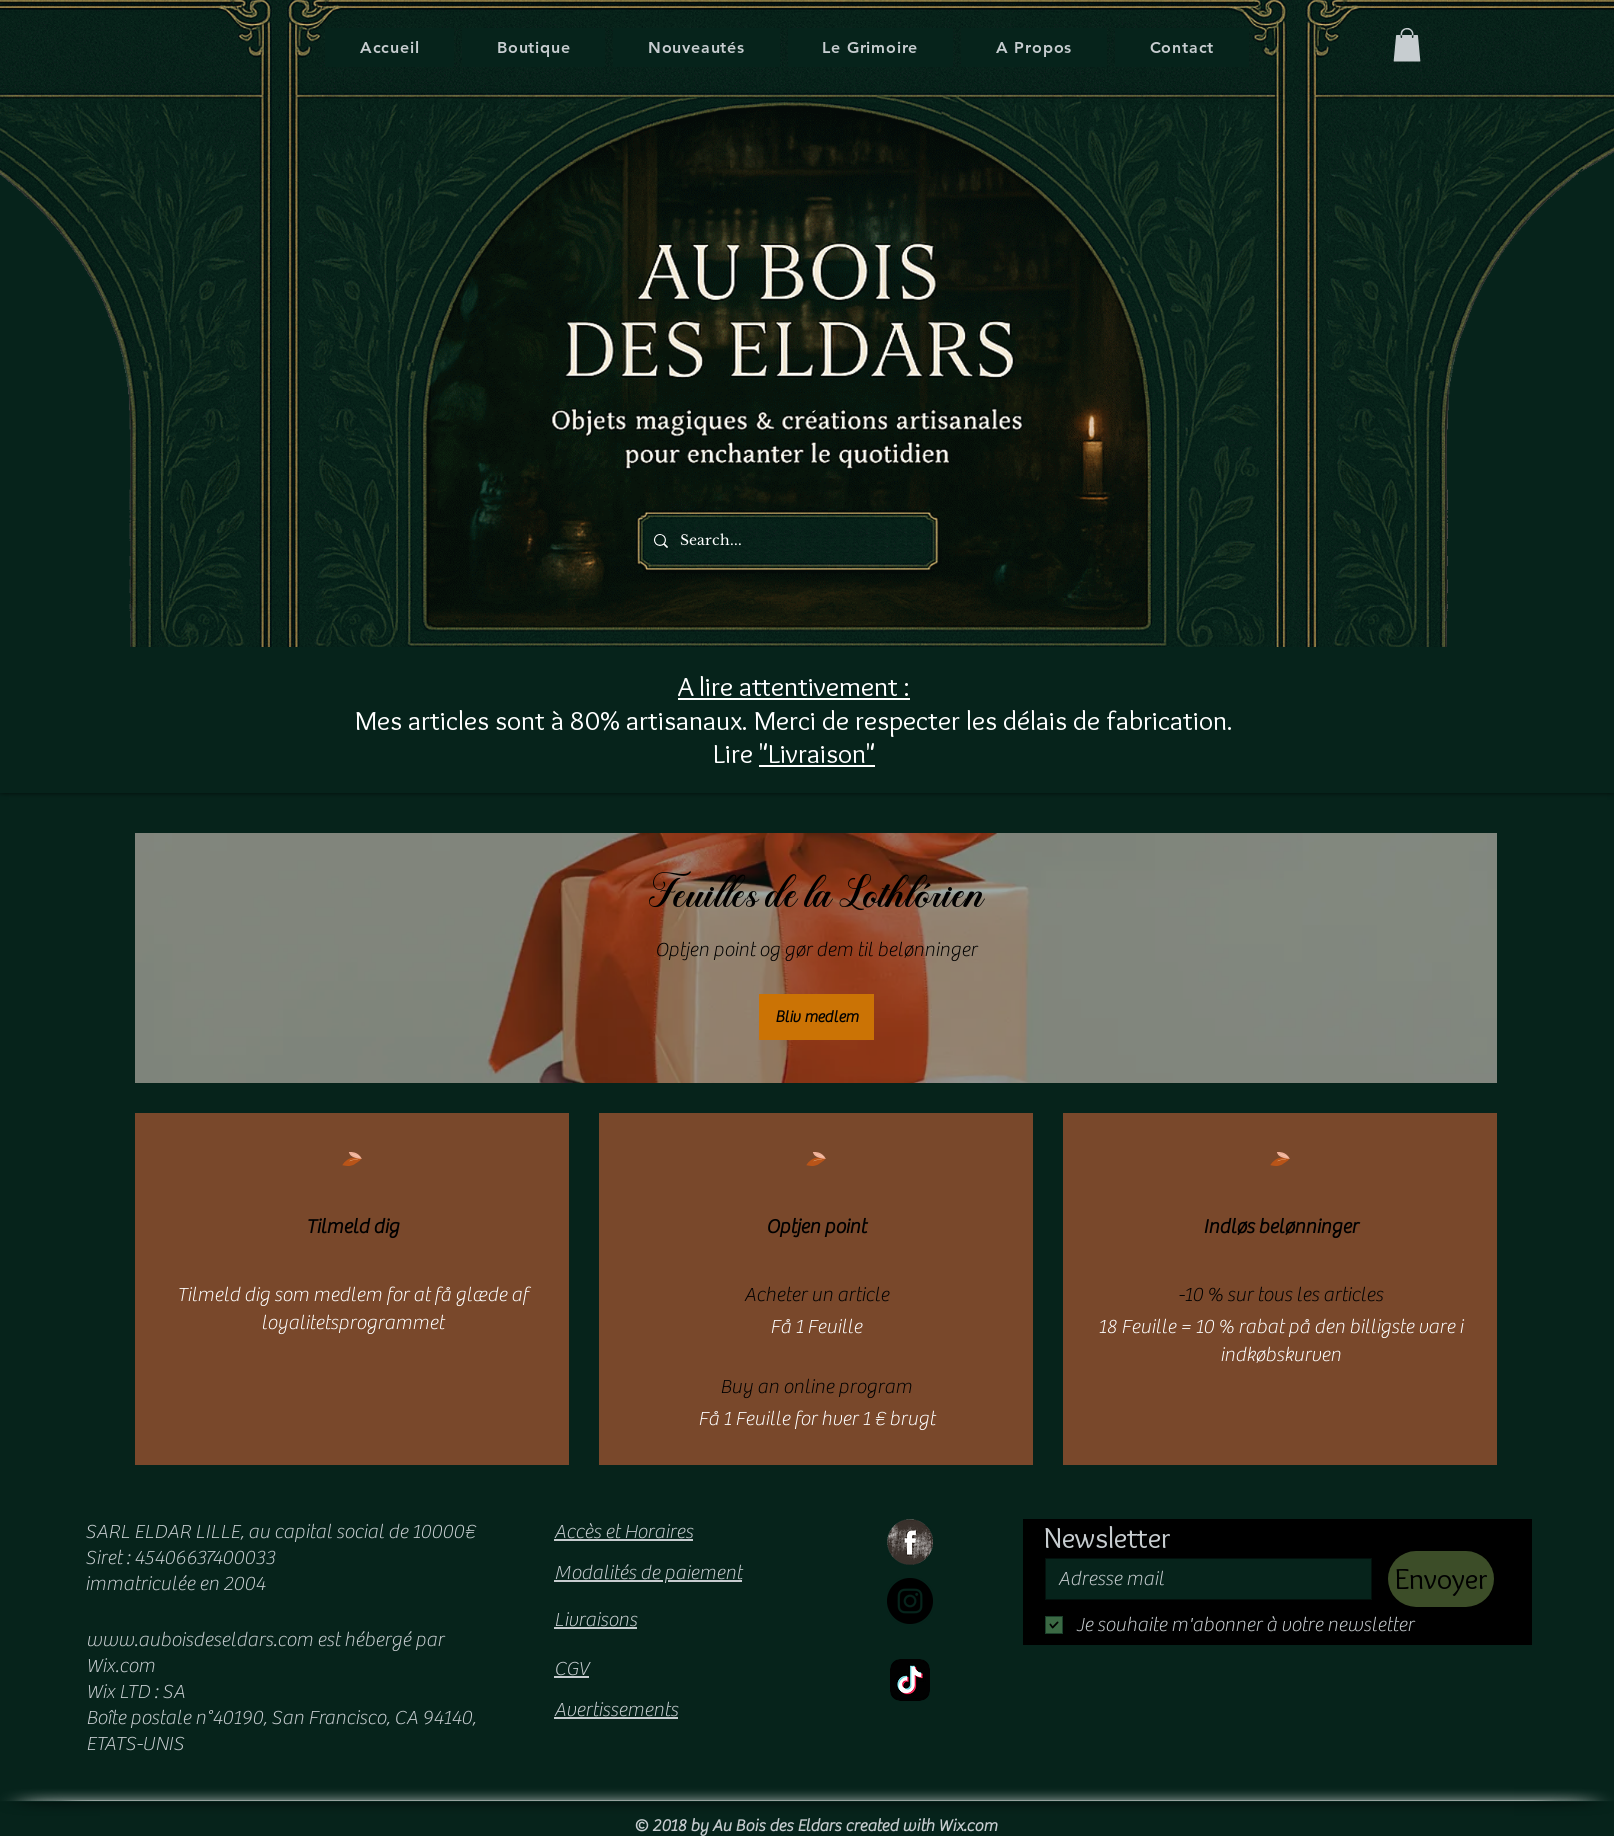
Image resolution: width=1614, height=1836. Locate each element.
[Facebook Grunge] (910, 1542)
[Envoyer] (1441, 1579)
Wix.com (967, 1826)
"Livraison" (817, 753)
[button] (1407, 44)
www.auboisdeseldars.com (199, 1639)
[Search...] (782, 540)
